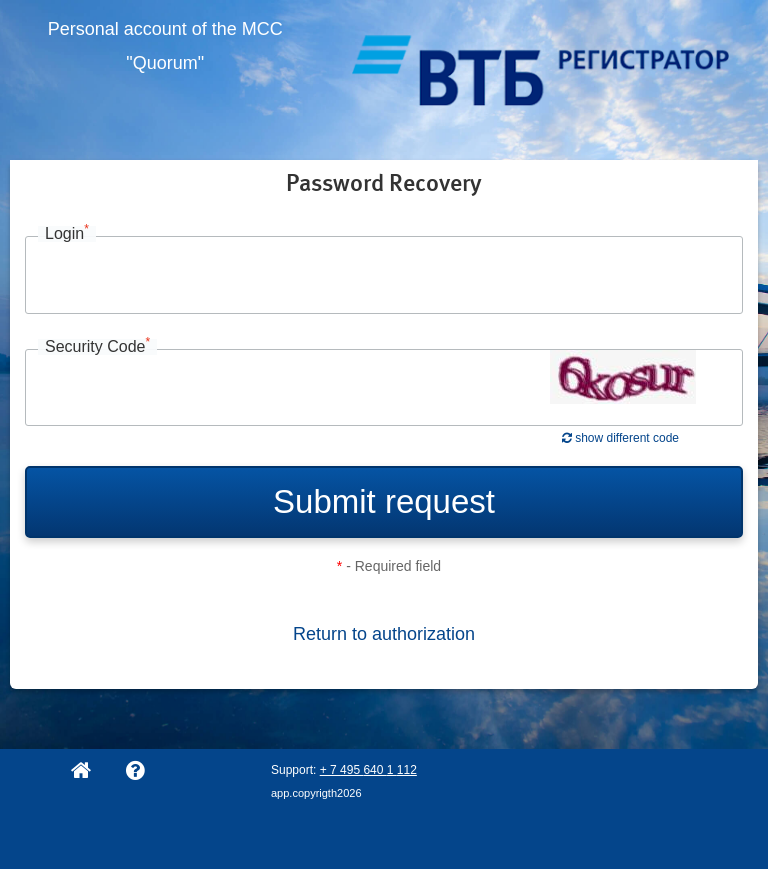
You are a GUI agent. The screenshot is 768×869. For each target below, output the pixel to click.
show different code (620, 438)
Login (67, 234)
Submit (384, 501)
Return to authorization (384, 634)
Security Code (97, 347)
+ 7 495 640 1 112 (368, 770)
